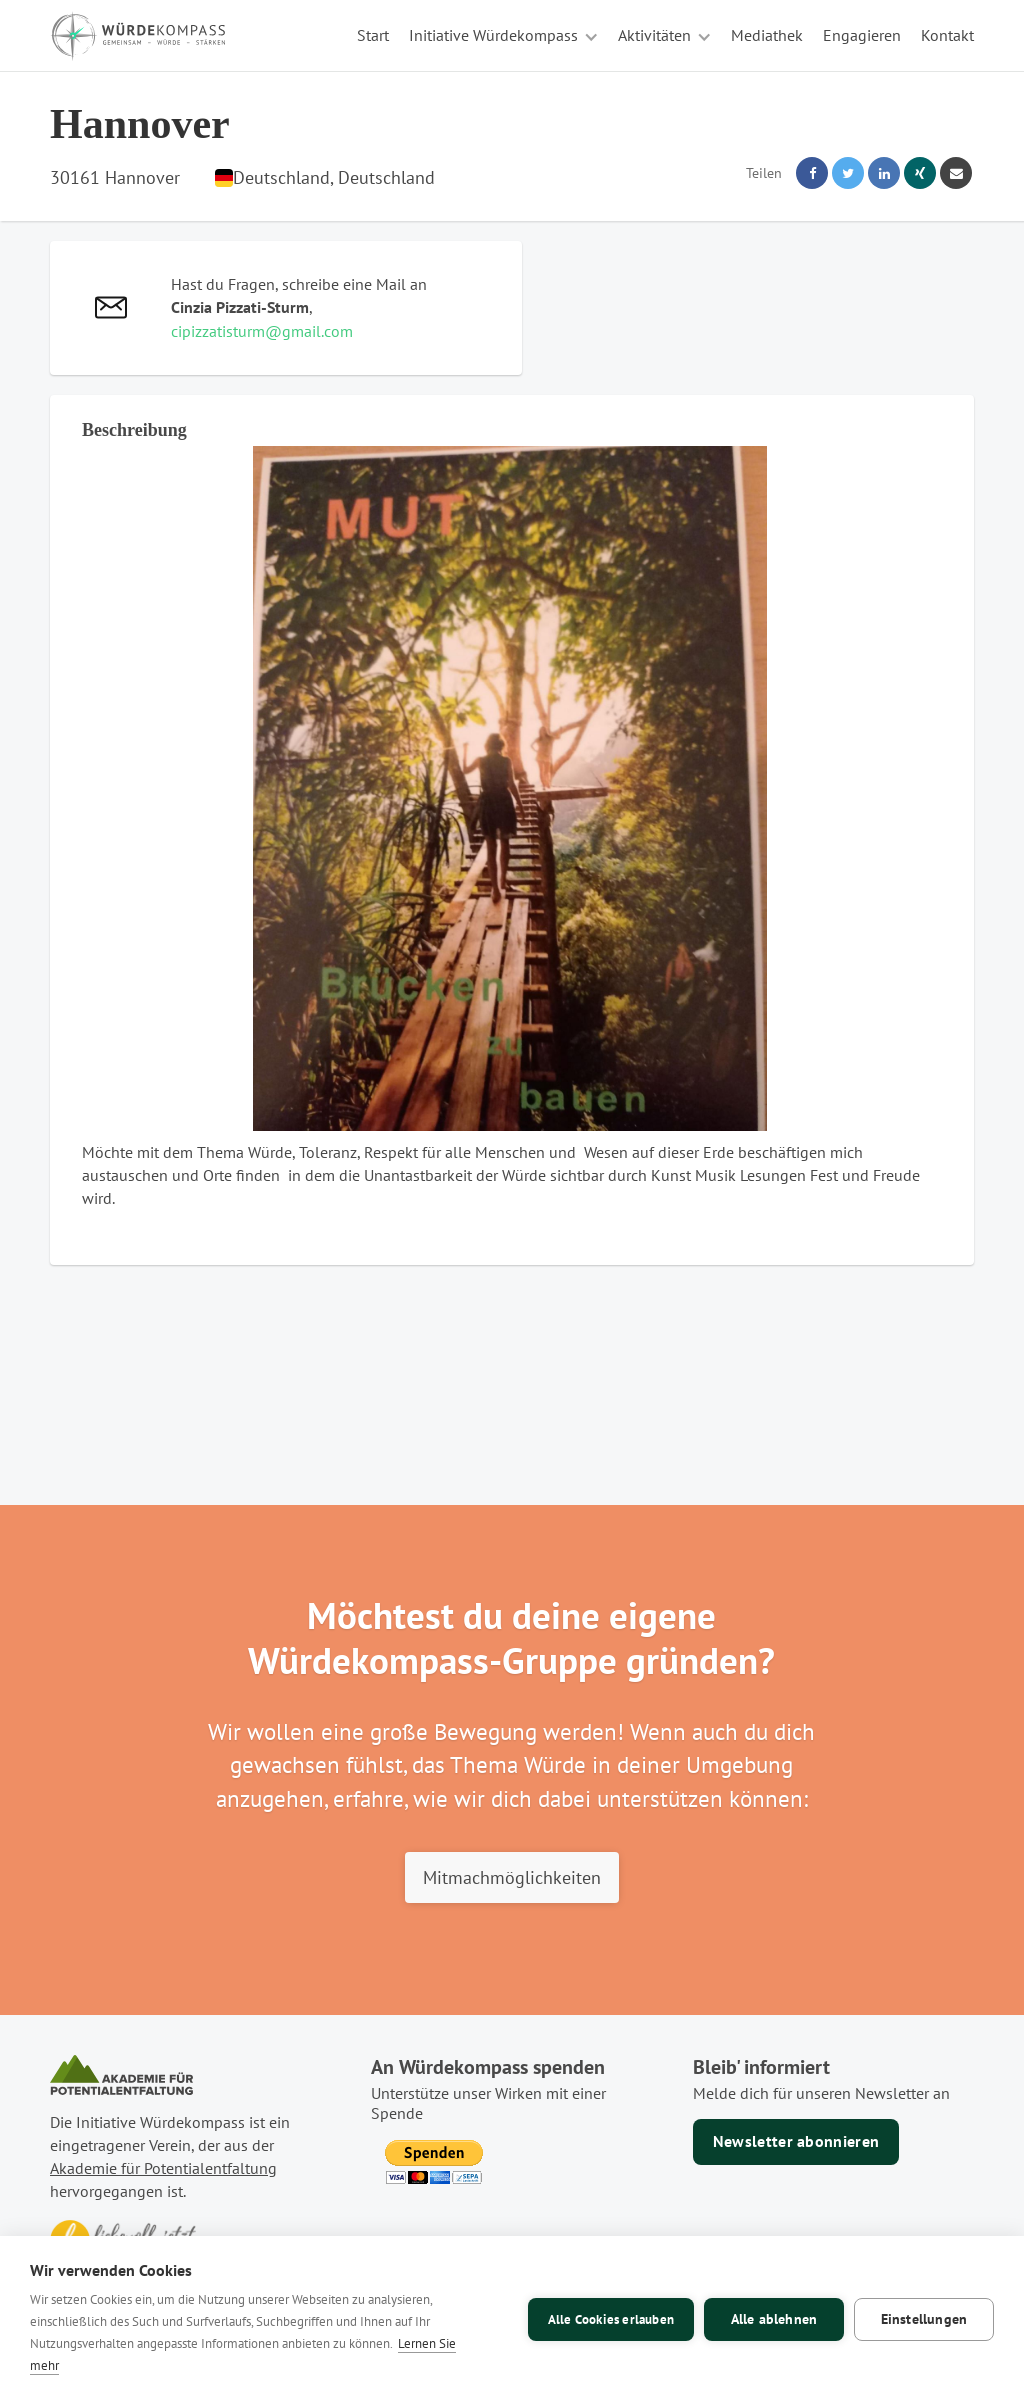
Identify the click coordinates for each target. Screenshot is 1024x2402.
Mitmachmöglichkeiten (512, 1877)
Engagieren (862, 35)
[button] (503, 35)
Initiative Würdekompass (493, 35)
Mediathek (767, 35)
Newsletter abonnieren (796, 2141)
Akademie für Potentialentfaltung (163, 2168)
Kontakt (947, 35)
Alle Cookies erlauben (611, 2319)
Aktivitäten (654, 35)
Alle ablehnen (774, 2319)
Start (373, 35)
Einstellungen (924, 2319)
